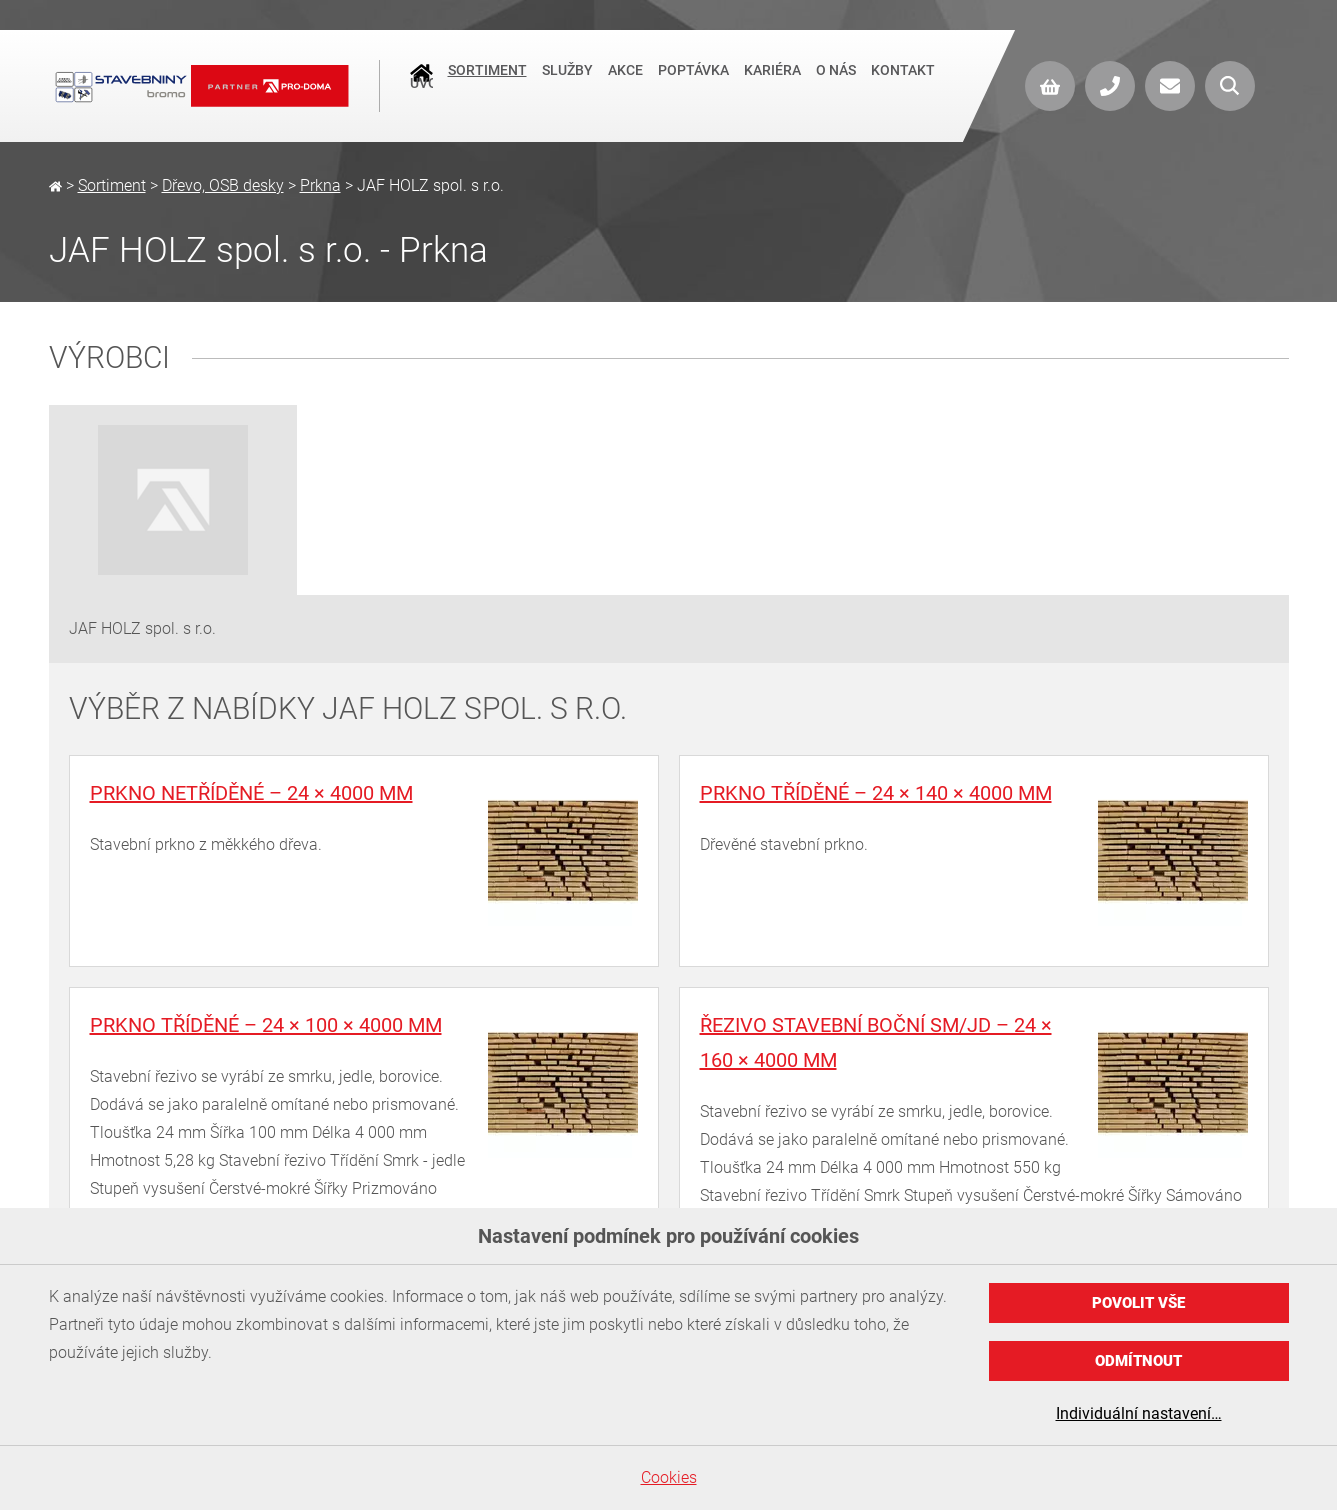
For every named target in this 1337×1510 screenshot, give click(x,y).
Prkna (320, 185)
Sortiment (487, 84)
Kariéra (772, 84)
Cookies (669, 1477)
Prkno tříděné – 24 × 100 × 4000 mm (266, 1025)
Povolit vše (1138, 1303)
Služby (567, 84)
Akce (625, 84)
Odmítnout (1138, 1361)
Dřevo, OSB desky (223, 185)
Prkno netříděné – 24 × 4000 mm (251, 793)
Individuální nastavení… (1139, 1413)
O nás (836, 84)
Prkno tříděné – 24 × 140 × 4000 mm (876, 793)
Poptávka (693, 84)
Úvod (421, 86)
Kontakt (903, 84)
